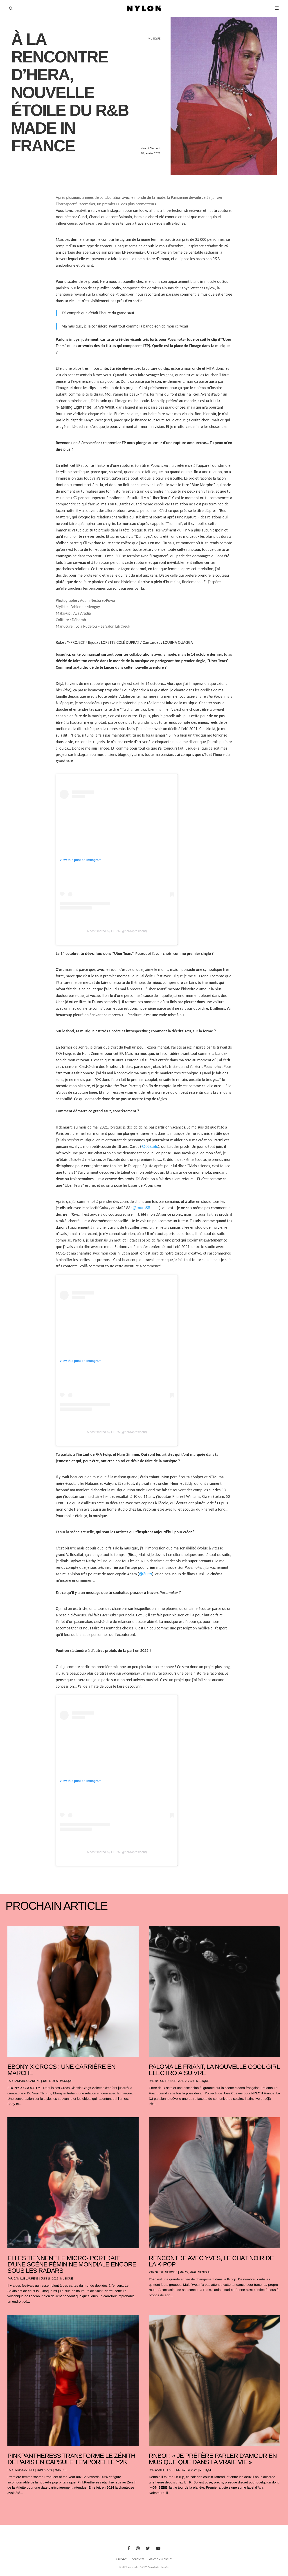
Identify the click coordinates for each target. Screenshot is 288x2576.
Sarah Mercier (166, 2272)
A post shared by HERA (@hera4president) (117, 931)
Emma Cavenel (24, 2470)
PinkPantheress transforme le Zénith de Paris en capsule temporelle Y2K (71, 2458)
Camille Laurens (26, 2278)
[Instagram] (138, 2548)
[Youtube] (158, 2548)
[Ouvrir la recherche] (11, 8)
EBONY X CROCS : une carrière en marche (61, 2069)
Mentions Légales (161, 2559)
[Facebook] (129, 2548)
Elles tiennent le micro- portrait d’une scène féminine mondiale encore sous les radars (71, 2264)
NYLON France (165, 2080)
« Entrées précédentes (15, 2505)
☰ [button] (277, 8)
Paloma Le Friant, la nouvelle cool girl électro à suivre (214, 2069)
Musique (66, 2080)
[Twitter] (148, 2548)
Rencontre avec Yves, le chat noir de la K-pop (211, 2261)
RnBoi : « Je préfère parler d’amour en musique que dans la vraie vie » (213, 2458)
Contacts (138, 2559)
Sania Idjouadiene (27, 2080)
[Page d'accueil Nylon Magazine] (144, 8)
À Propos (121, 2559)
